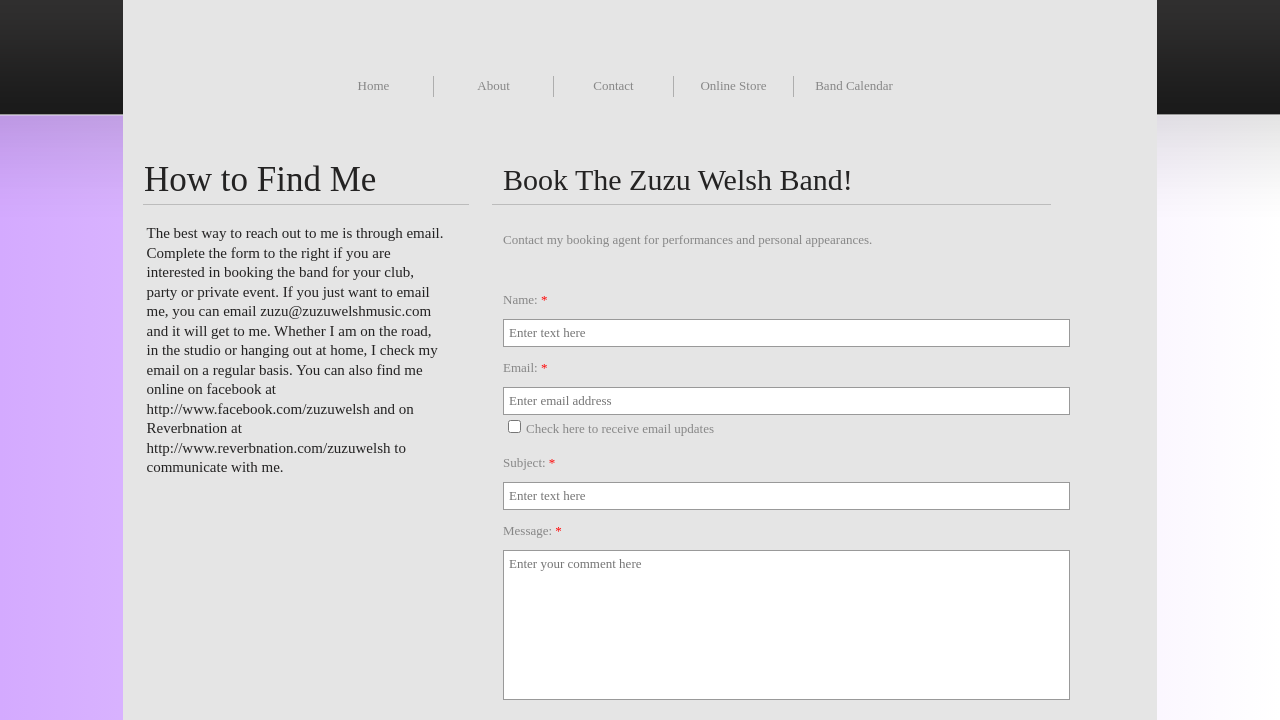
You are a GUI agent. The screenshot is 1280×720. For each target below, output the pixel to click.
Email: (525, 367)
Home (374, 85)
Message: (532, 530)
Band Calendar (854, 85)
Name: (525, 299)
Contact (613, 85)
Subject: (529, 462)
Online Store (733, 85)
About (493, 85)
